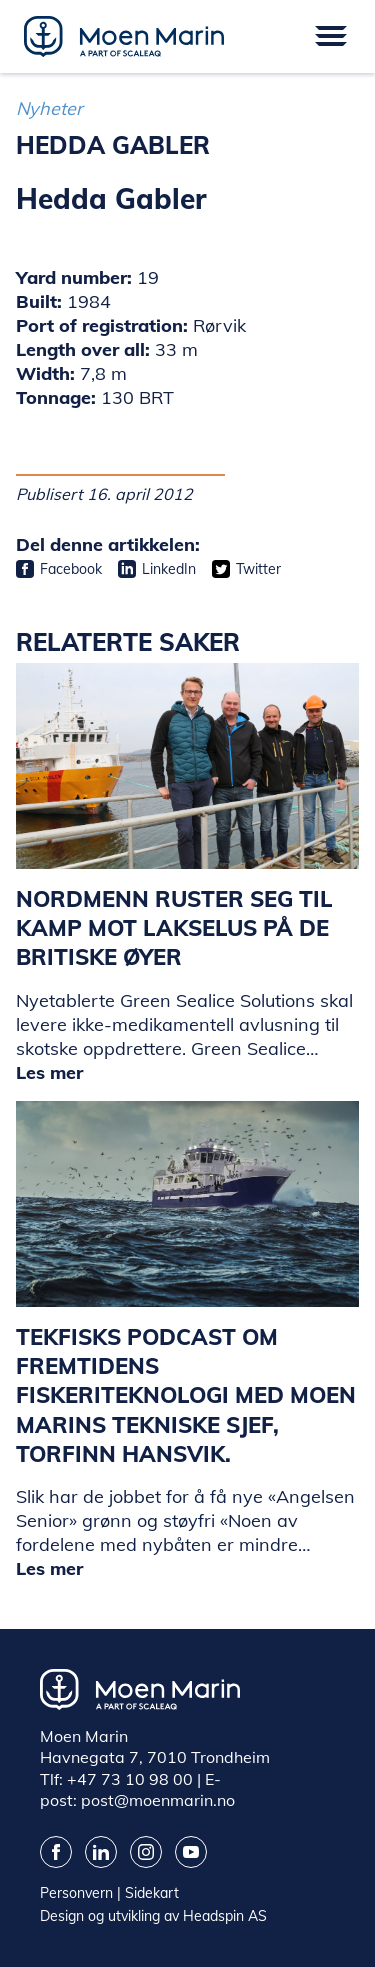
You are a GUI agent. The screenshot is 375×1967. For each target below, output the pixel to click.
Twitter (258, 569)
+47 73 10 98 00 (130, 1779)
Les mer (49, 1072)
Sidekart (152, 1893)
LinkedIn (169, 569)
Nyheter (49, 108)
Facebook (71, 569)
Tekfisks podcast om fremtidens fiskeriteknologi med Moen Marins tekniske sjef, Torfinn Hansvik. (186, 1395)
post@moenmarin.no (158, 1800)
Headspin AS (225, 1916)
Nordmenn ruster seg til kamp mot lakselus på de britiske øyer (174, 928)
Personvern (76, 1893)
